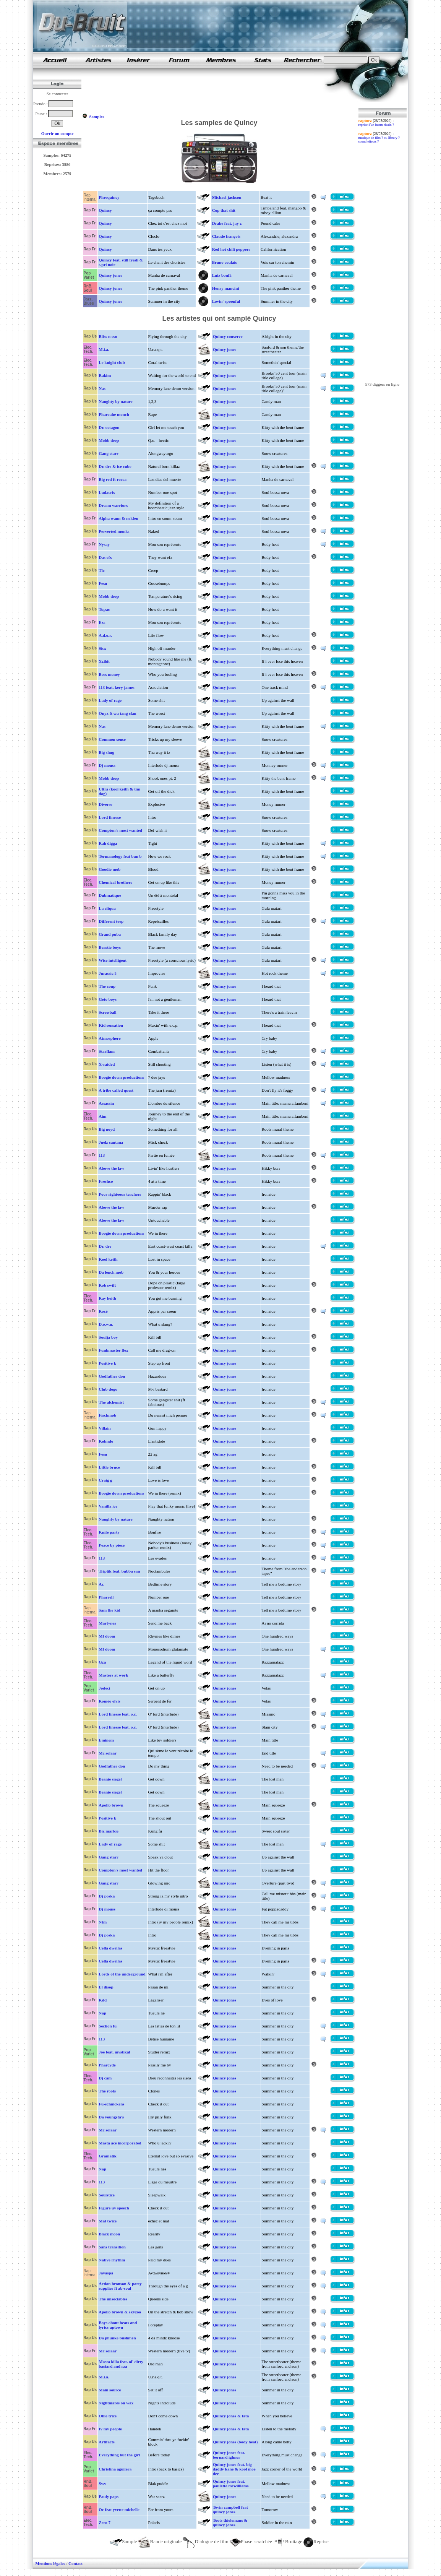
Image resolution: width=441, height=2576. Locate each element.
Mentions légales (50, 2563)
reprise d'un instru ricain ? (376, 125)
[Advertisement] (221, 91)
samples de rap (54, 60)
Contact (75, 2563)
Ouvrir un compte (57, 133)
